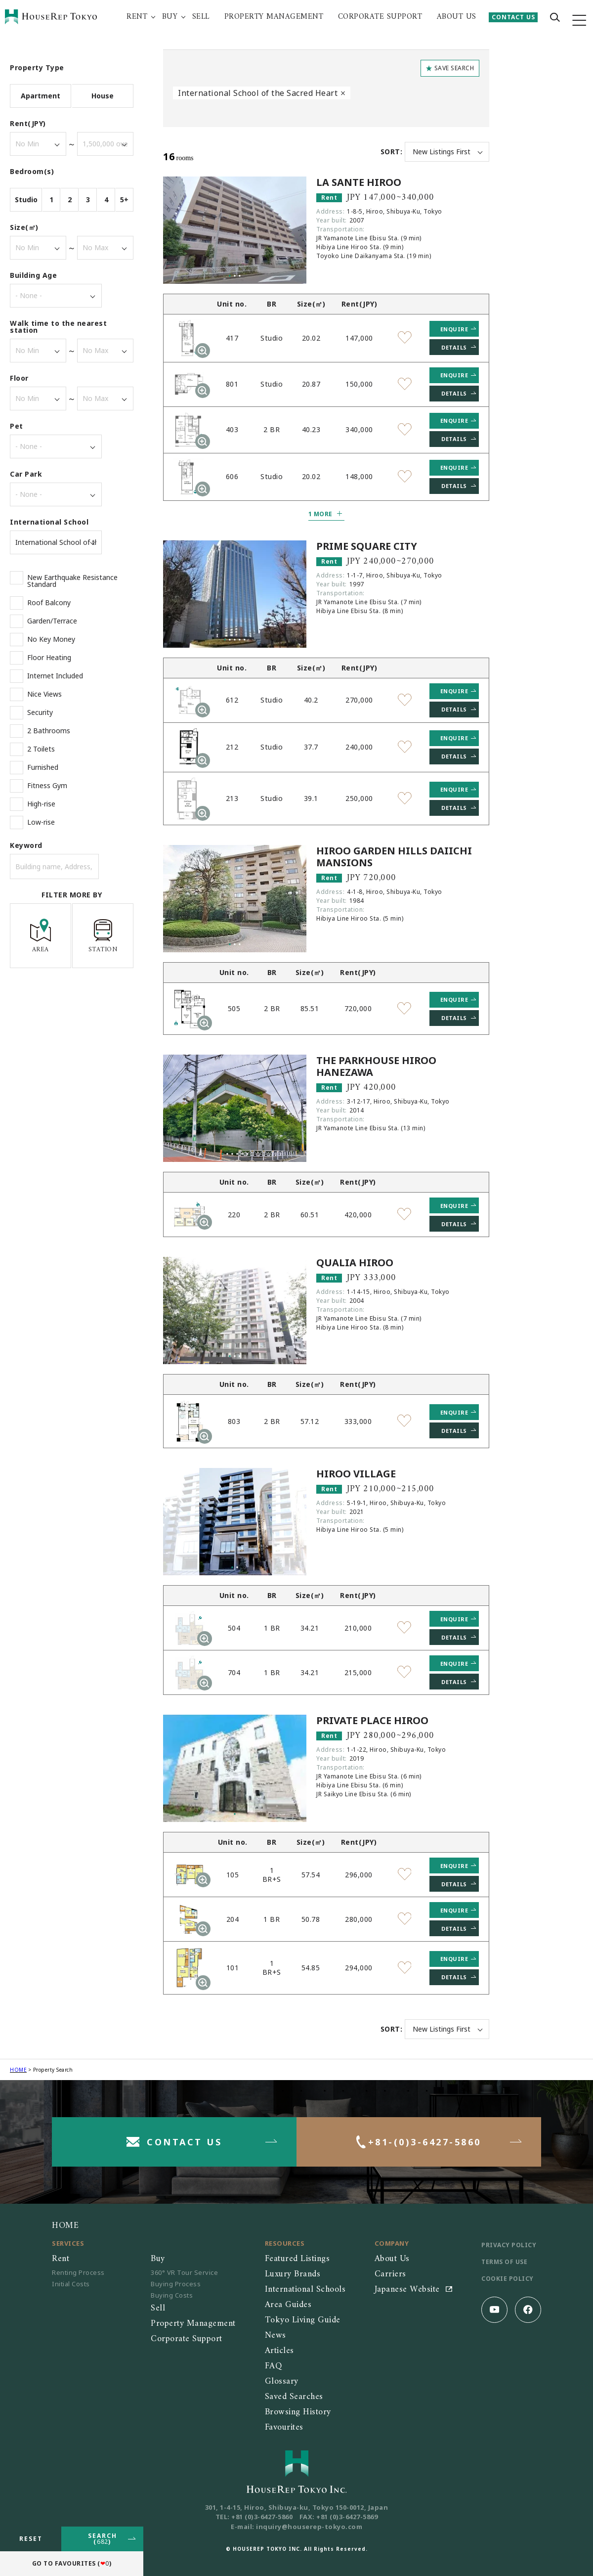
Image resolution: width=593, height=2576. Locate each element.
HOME (18, 2069)
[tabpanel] (234, 230)
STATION (103, 936)
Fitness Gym (47, 785)
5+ (124, 199)
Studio (26, 199)
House (102, 95)
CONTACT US (513, 17)
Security (40, 712)
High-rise (41, 803)
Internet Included (55, 675)
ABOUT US (456, 17)
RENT (137, 17)
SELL (201, 17)
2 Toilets (41, 749)
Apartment (40, 95)
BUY (170, 17)
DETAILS (454, 347)
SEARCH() (102, 2538)
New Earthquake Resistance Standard (72, 581)
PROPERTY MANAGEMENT (274, 17)
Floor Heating (49, 657)
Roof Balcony (49, 602)
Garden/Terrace (52, 621)
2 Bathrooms (48, 730)
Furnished (42, 767)
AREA (40, 936)
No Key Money (51, 639)
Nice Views (44, 694)
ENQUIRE (454, 329)
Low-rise (41, 822)
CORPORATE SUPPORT (380, 17)
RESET (30, 2538)
